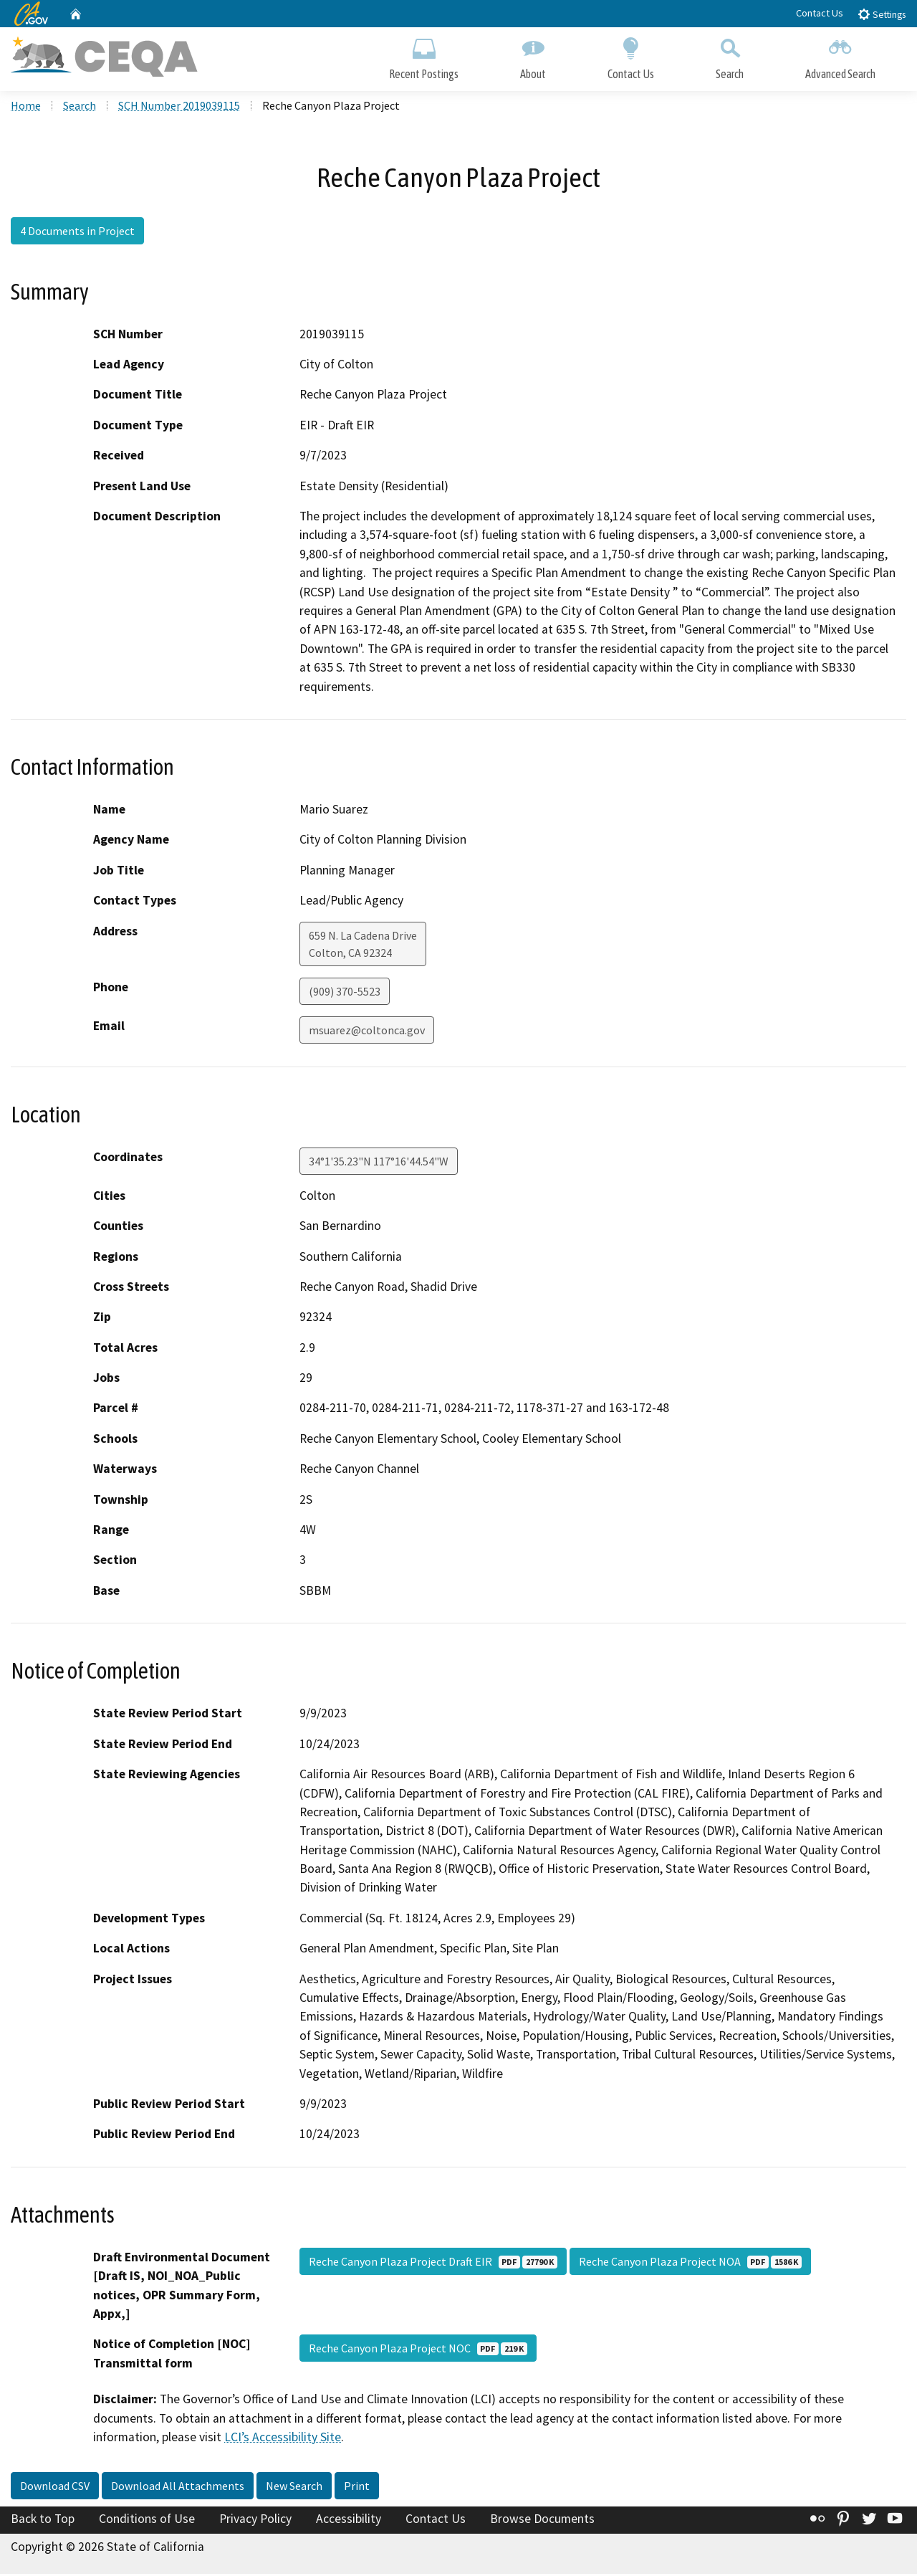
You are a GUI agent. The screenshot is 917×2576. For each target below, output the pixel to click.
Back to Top (43, 2521)
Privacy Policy (255, 2521)
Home (26, 108)
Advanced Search (840, 55)
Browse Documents (542, 2521)
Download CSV (55, 2488)
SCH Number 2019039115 (179, 108)
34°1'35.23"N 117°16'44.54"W (378, 1163)
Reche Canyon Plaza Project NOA (690, 2264)
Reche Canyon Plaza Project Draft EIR (433, 2264)
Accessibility (348, 2521)
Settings (882, 14)
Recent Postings (424, 55)
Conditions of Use (147, 2521)
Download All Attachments (177, 2488)
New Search (294, 2488)
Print (357, 2488)
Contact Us (819, 12)
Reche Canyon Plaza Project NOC (418, 2351)
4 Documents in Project (77, 233)
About (533, 55)
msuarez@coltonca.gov (367, 1032)
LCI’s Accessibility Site (282, 2440)
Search (729, 55)
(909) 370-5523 (344, 993)
